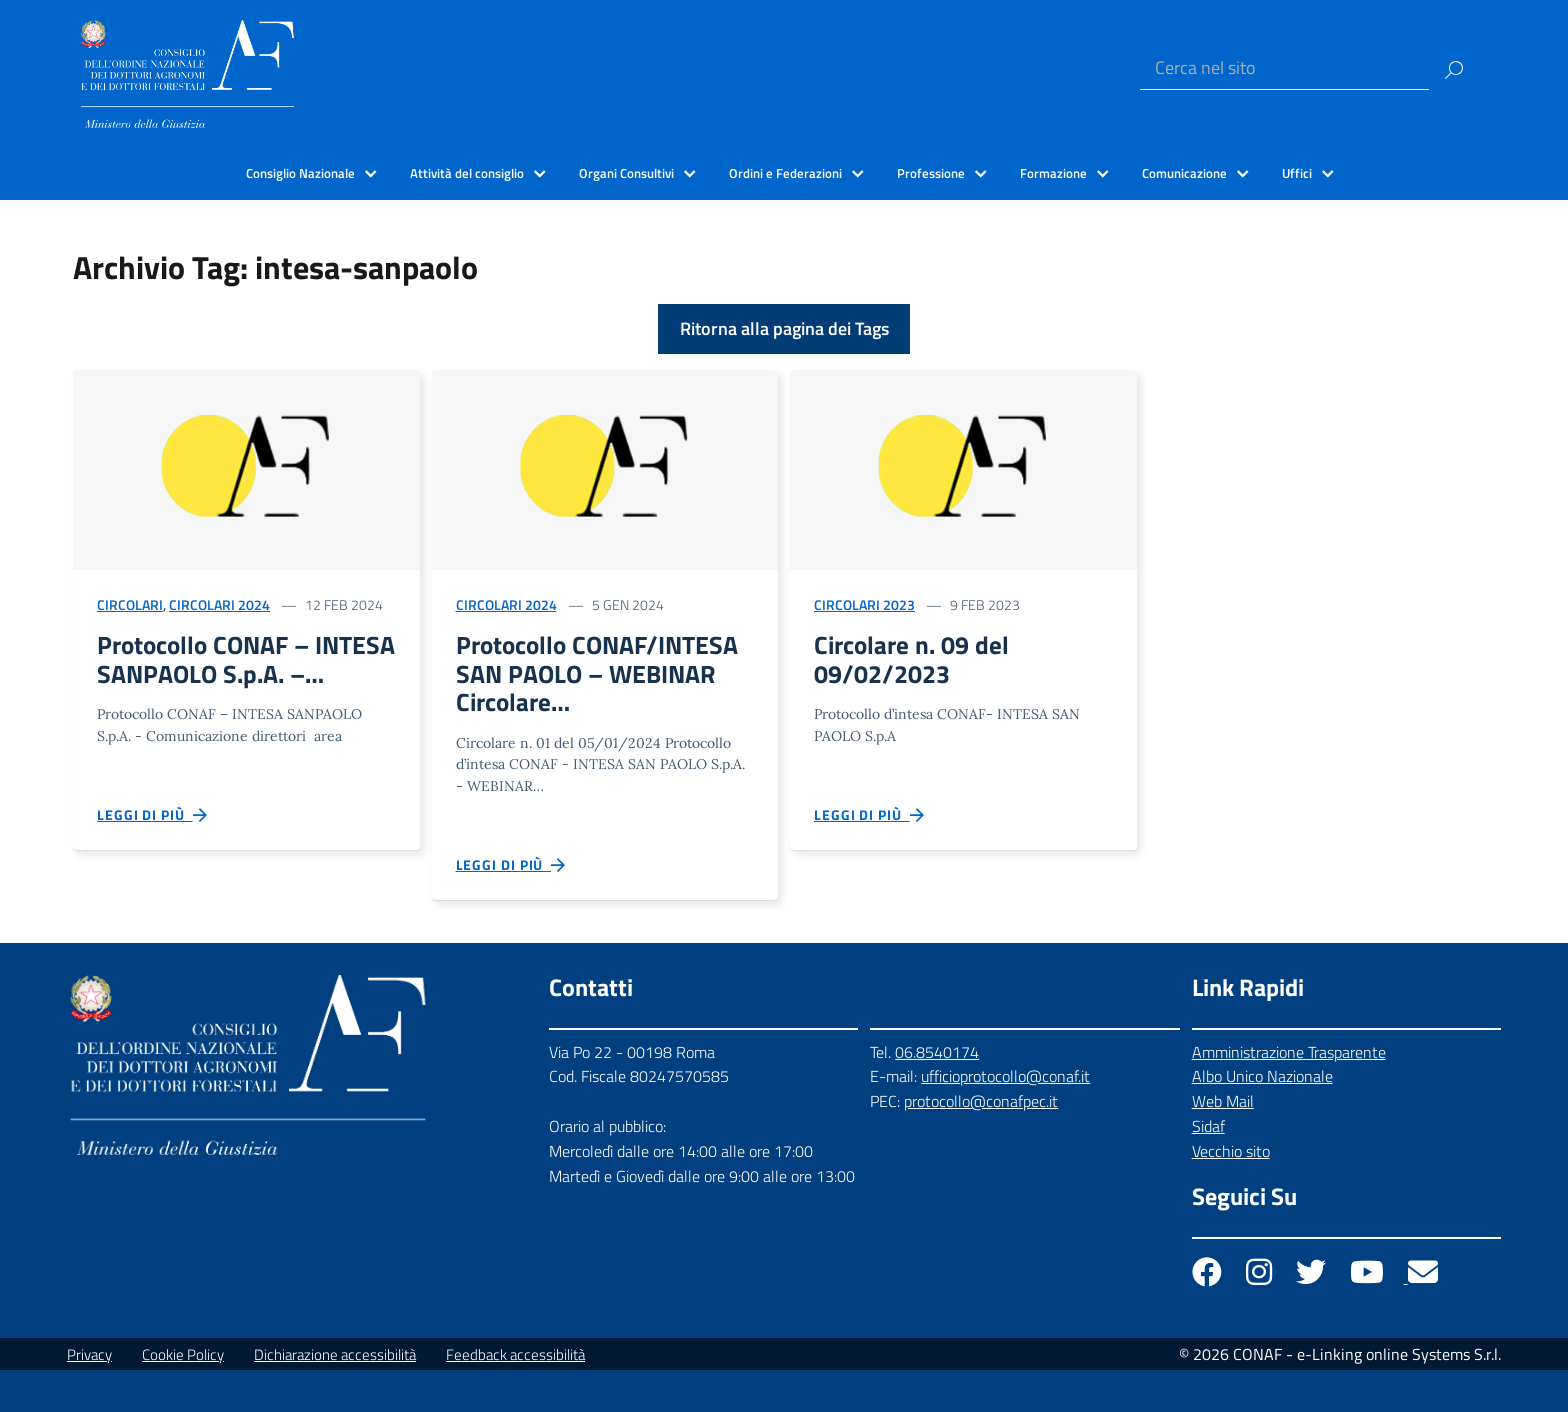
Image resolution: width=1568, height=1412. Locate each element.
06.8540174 (937, 1094)
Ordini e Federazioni (785, 173)
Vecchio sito (1231, 1194)
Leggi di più (153, 854)
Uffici (1297, 173)
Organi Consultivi (626, 173)
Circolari (130, 604)
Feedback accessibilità (515, 1396)
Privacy (89, 1396)
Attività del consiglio (467, 173)
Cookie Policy (183, 1396)
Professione (931, 173)
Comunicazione (1184, 173)
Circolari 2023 (864, 604)
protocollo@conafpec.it (981, 1144)
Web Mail (1223, 1144)
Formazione (1053, 173)
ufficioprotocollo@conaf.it (1005, 1119)
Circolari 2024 (219, 604)
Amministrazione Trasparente (1289, 1094)
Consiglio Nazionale (300, 173)
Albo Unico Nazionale (1262, 1119)
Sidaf (1208, 1169)
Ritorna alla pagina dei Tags (784, 328)
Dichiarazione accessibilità (335, 1396)
